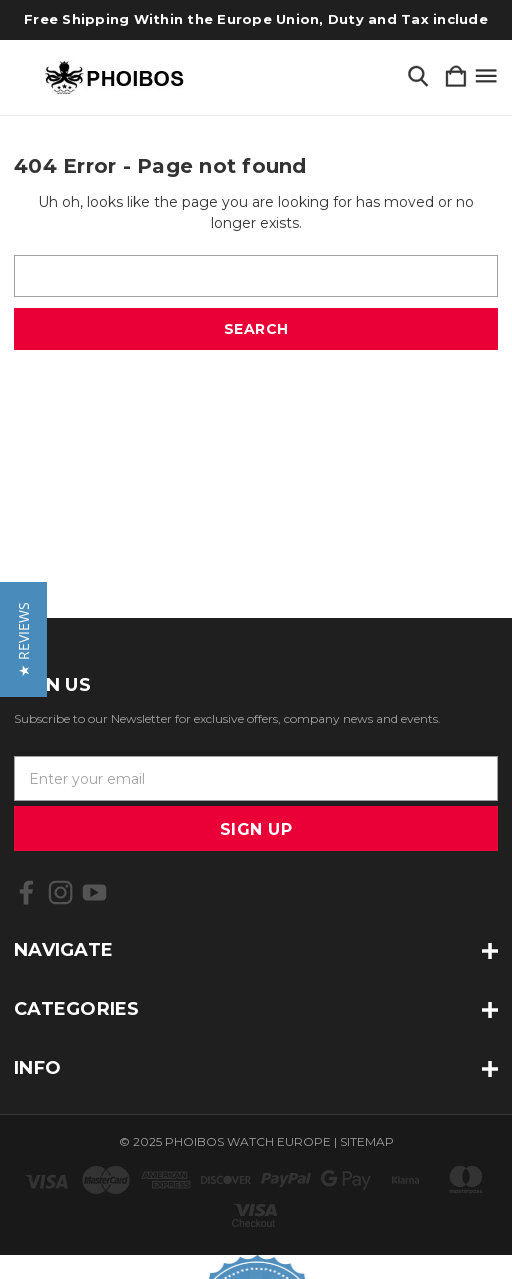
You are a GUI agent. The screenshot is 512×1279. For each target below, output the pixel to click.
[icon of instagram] (60, 892)
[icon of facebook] (26, 892)
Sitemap (367, 1141)
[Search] (418, 77)
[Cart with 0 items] (456, 77)
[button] (23, 639)
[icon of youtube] (94, 892)
